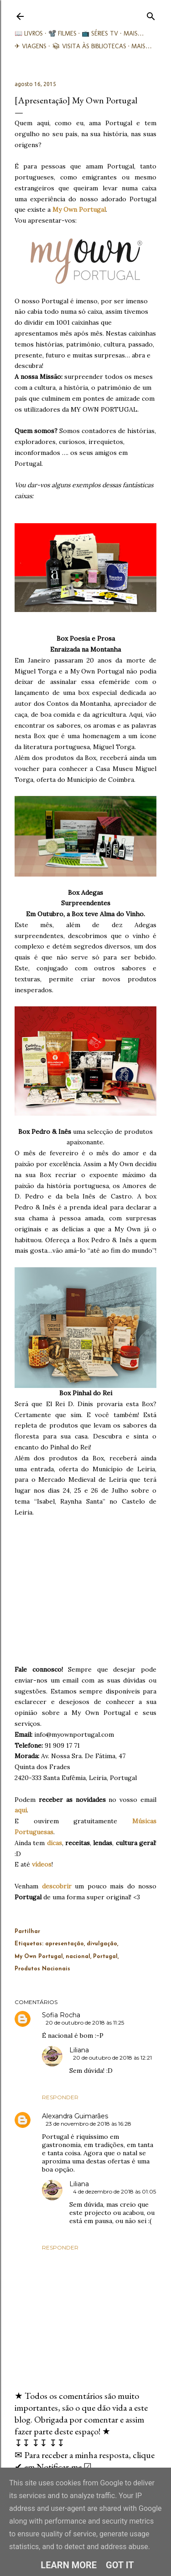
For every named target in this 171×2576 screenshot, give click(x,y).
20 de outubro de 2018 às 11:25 (85, 2022)
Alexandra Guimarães (75, 2116)
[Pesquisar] (150, 14)
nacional (78, 1956)
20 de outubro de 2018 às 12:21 (112, 2057)
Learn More (69, 2565)
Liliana (79, 2050)
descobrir (57, 1886)
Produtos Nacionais (42, 1969)
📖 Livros (29, 33)
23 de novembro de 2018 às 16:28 (88, 2123)
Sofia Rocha (61, 2015)
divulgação (102, 1944)
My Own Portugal (79, 209)
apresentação (64, 1944)
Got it (120, 2565)
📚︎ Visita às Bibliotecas (89, 46)
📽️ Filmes (62, 33)
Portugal (105, 1956)
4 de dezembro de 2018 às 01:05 (114, 2191)
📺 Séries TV (100, 33)
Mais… (134, 33)
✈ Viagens (31, 46)
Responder (60, 2097)
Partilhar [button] (27, 1931)
